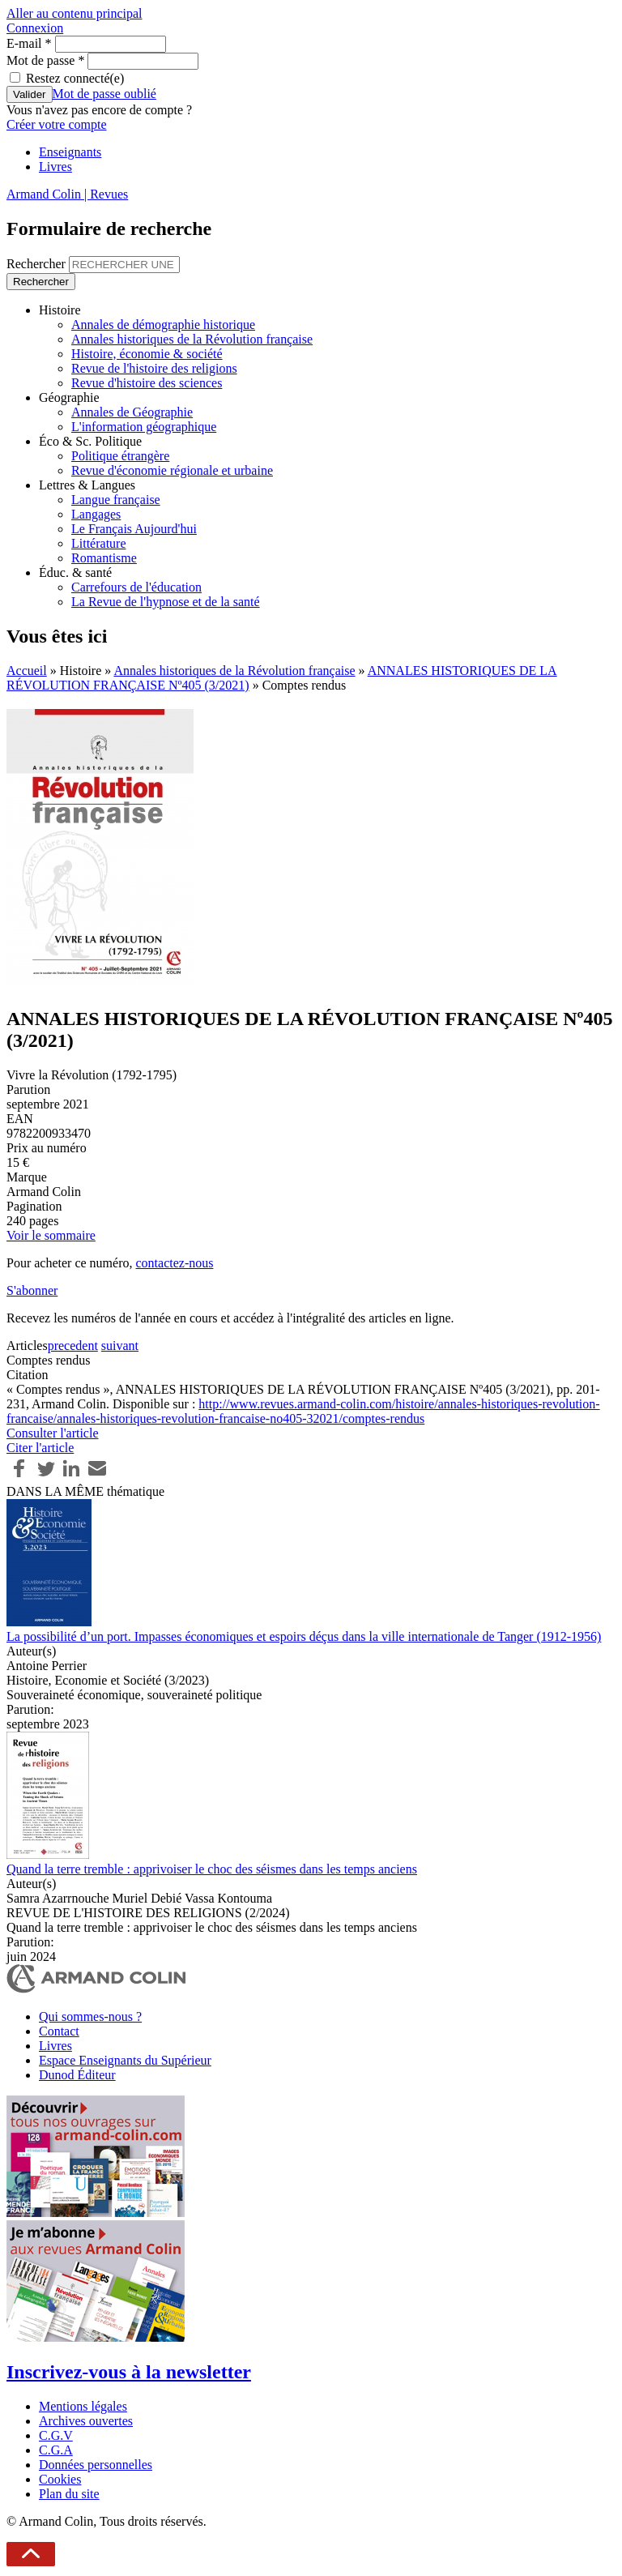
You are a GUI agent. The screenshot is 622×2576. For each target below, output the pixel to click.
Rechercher (37, 264)
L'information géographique (143, 427)
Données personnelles (95, 2464)
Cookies (60, 2479)
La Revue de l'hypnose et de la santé (165, 602)
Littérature (98, 543)
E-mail (29, 43)
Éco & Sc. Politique (90, 441)
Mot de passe (45, 60)
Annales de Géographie (132, 412)
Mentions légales (83, 2406)
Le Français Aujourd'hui (134, 529)
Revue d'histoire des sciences (146, 383)
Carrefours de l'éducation (136, 587)
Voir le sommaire (51, 1235)
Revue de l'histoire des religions (154, 368)
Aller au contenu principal (74, 13)
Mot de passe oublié (104, 93)
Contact (59, 2031)
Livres (55, 166)
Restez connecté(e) (75, 78)
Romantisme (104, 558)
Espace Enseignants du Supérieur (125, 2060)
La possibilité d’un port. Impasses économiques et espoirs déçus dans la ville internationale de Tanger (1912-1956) (303, 1636)
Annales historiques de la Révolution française (192, 339)
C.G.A (56, 2450)
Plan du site (69, 2494)
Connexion (34, 28)
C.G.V (56, 2435)
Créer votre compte (56, 124)
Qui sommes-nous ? (90, 2016)
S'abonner (32, 1290)
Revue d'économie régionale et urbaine (172, 470)
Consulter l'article (52, 1433)
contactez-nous (174, 1263)
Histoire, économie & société (147, 354)
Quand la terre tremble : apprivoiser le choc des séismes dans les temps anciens (211, 1869)
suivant (119, 1345)
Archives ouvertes (86, 2421)
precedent (73, 1345)
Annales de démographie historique (163, 324)
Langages (96, 514)
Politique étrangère (120, 456)
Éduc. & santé (75, 572)
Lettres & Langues (87, 485)
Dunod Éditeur (77, 2075)
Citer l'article (40, 1448)
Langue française (115, 499)
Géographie (69, 397)
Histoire (60, 310)
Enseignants (70, 152)
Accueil (26, 670)
